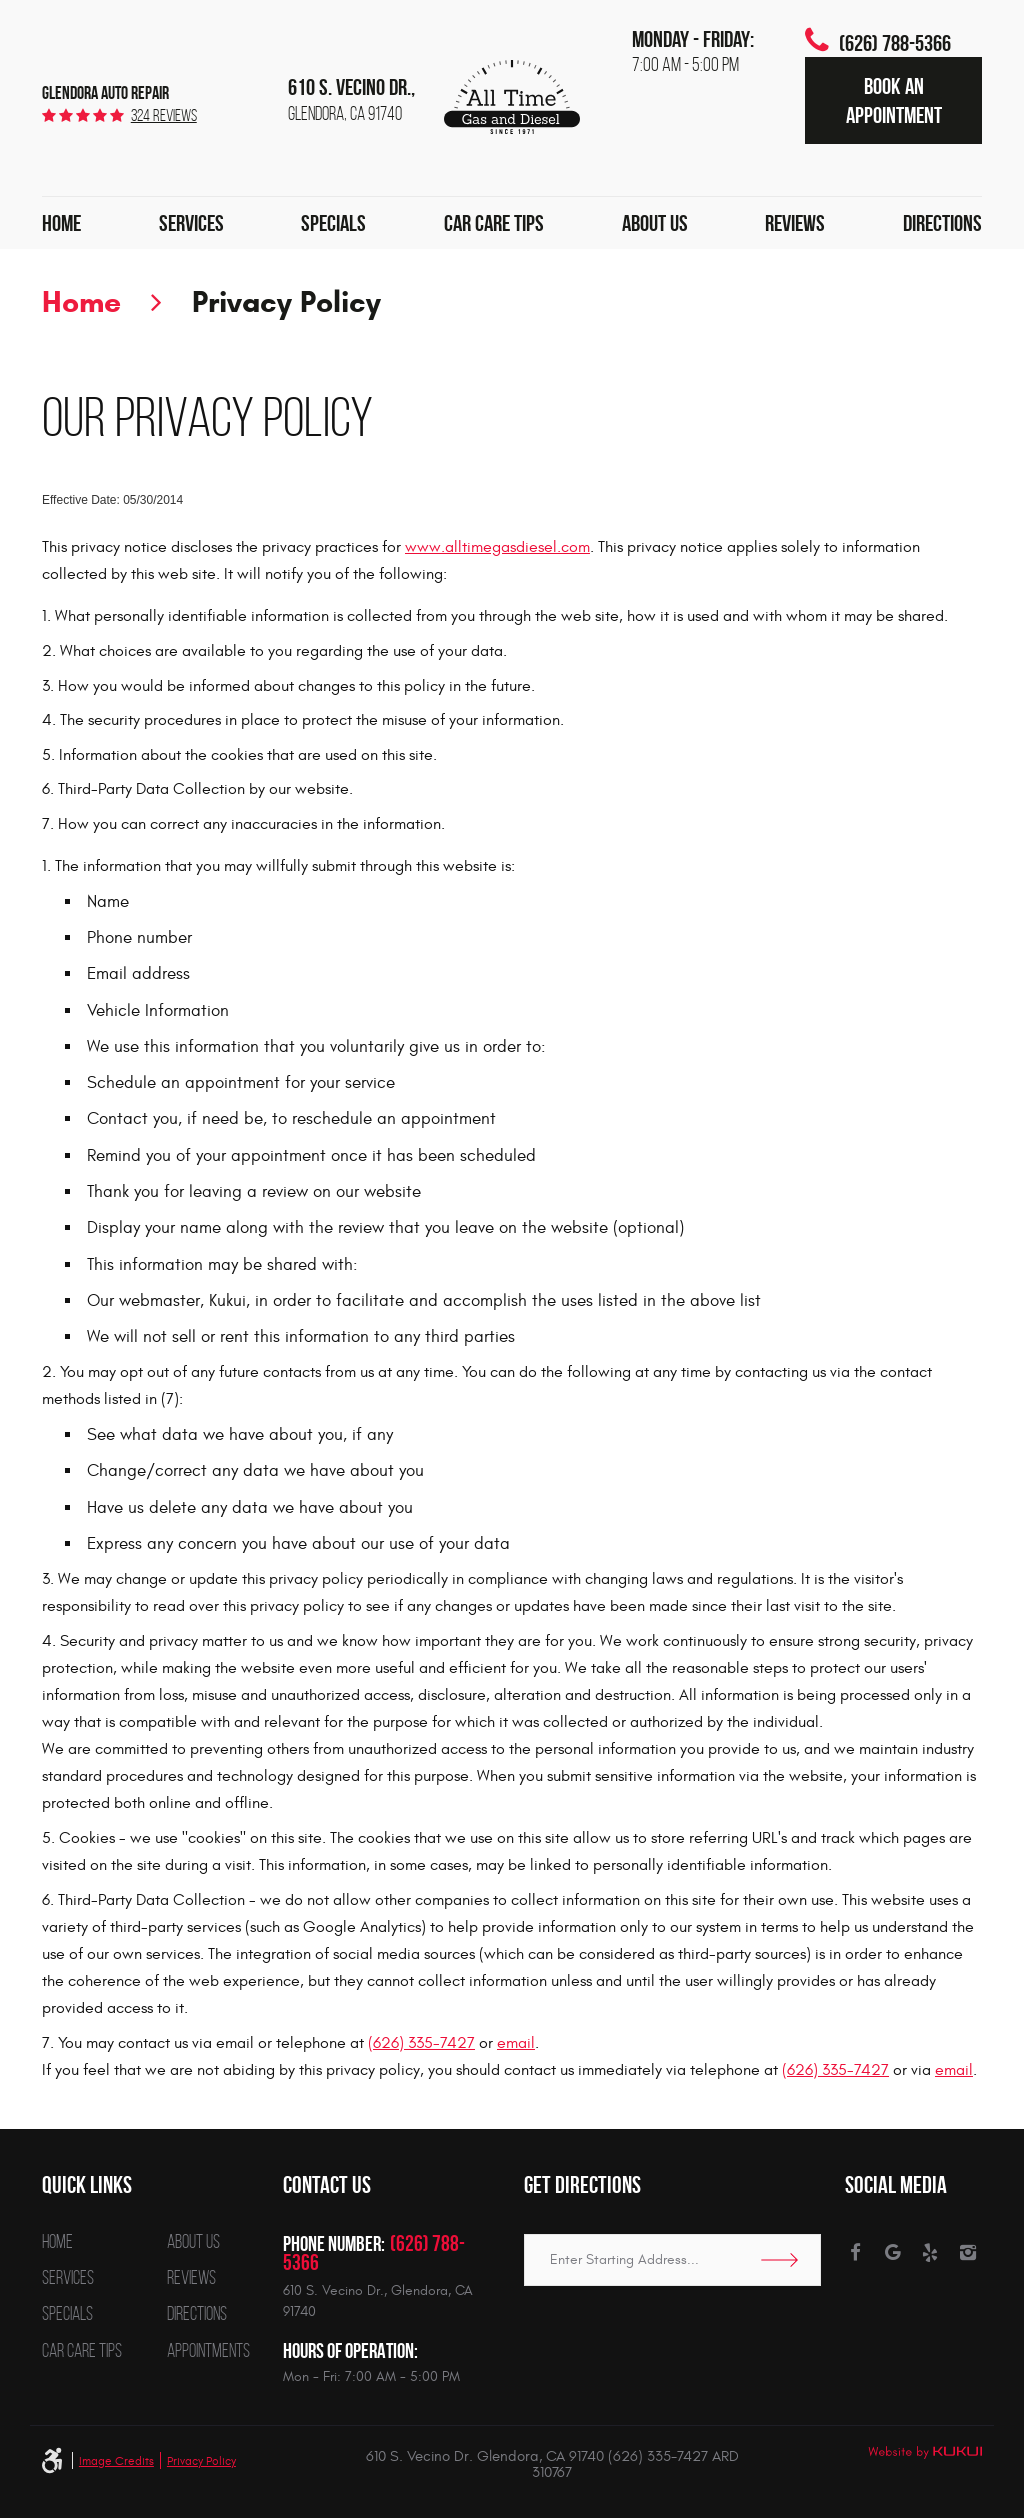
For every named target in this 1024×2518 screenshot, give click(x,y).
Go (786, 2260)
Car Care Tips (494, 223)
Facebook (855, 2253)
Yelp (930, 2253)
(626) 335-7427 (421, 2043)
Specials (333, 223)
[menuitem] (61, 223)
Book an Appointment (894, 100)
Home (61, 223)
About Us (655, 223)
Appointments (208, 2351)
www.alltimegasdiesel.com (497, 547)
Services (191, 223)
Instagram (968, 2253)
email (516, 2043)
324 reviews (164, 115)
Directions (942, 223)
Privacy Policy (286, 301)
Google (893, 2253)
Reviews (795, 223)
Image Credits (116, 2461)
